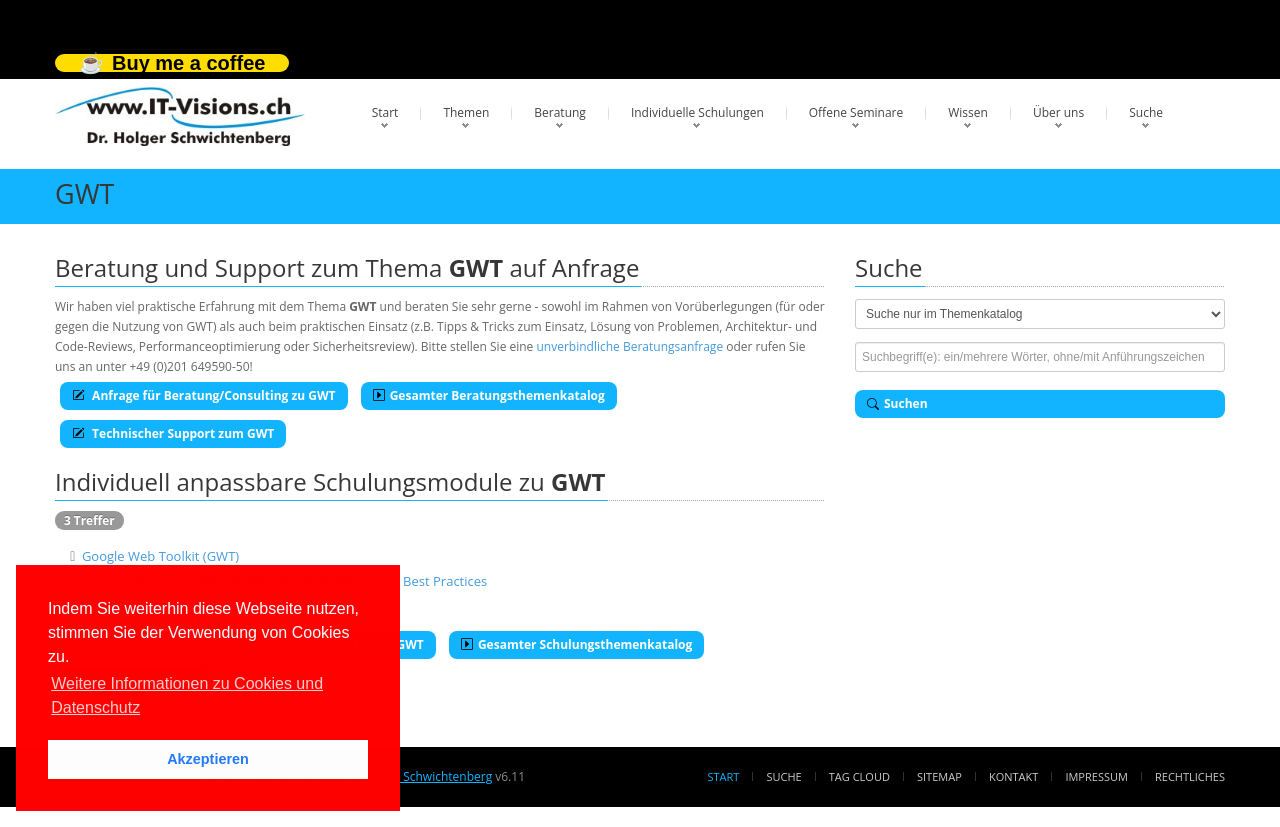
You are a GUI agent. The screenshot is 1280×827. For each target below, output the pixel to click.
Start (385, 112)
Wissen (968, 112)
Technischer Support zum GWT (173, 433)
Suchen (897, 403)
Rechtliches (1190, 776)
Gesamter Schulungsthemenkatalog (576, 644)
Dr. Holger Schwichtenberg (417, 776)
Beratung (560, 112)
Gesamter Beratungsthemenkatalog (489, 395)
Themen (466, 112)
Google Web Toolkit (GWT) (160, 556)
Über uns (1058, 112)
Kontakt (1013, 776)
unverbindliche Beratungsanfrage (629, 346)
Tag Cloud (859, 776)
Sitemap (939, 776)
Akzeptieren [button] (208, 759)
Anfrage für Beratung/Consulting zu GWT (204, 395)
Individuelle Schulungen (697, 112)
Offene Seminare (856, 112)
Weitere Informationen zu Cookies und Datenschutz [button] (187, 695)
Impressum (1096, 776)
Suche (1146, 112)
